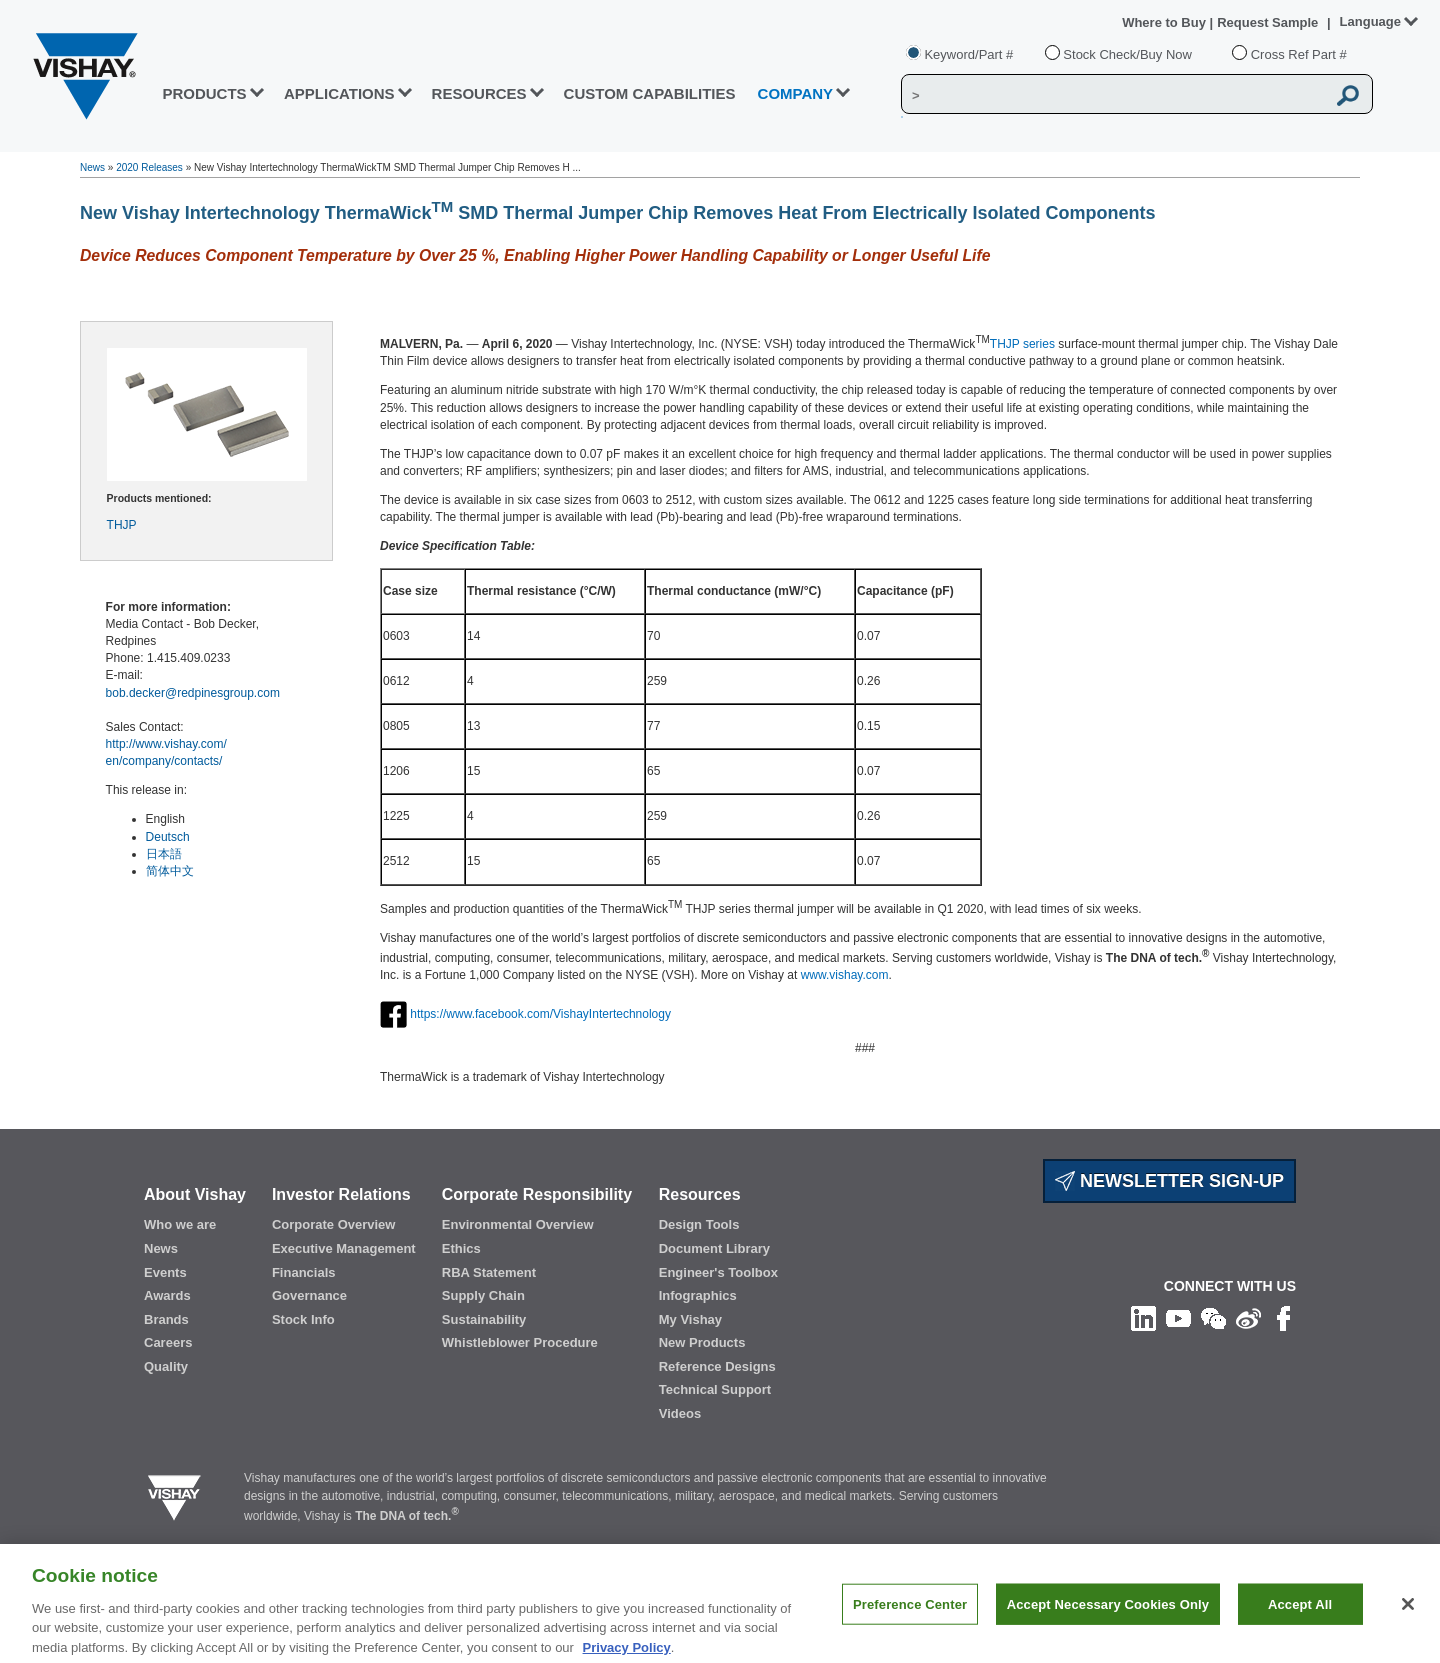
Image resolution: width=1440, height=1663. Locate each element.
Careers (168, 1342)
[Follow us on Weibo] (1248, 1318)
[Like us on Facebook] (1283, 1318)
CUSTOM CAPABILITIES (650, 93)
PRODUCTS (204, 93)
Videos (680, 1413)
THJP (122, 525)
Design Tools (699, 1224)
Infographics (698, 1295)
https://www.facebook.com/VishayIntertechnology (540, 1014)
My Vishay (690, 1319)
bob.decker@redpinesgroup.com (193, 693)
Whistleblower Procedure (520, 1342)
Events (165, 1272)
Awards (167, 1295)
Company (796, 93)
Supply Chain (483, 1295)
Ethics (461, 1248)
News (92, 167)
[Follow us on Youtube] (1178, 1318)
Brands (166, 1319)
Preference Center (910, 1622)
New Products (702, 1342)
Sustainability (484, 1319)
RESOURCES (479, 93)
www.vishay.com (845, 975)
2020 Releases (149, 167)
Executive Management (344, 1248)
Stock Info (303, 1319)
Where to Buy (1165, 22)
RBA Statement (489, 1272)
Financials (304, 1272)
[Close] (1408, 1622)
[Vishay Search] (1113, 95)
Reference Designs (717, 1366)
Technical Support (715, 1389)
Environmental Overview (518, 1224)
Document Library (714, 1248)
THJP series (1022, 344)
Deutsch (168, 837)
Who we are (180, 1224)
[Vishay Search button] (1348, 95)
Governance (309, 1295)
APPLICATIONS (339, 93)
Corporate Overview (334, 1224)
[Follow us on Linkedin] (1143, 1318)
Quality (166, 1366)
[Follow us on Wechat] (1213, 1318)
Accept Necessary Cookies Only (1108, 1622)
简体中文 (170, 871)
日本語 (164, 854)
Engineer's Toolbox (718, 1272)
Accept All (1300, 1622)
